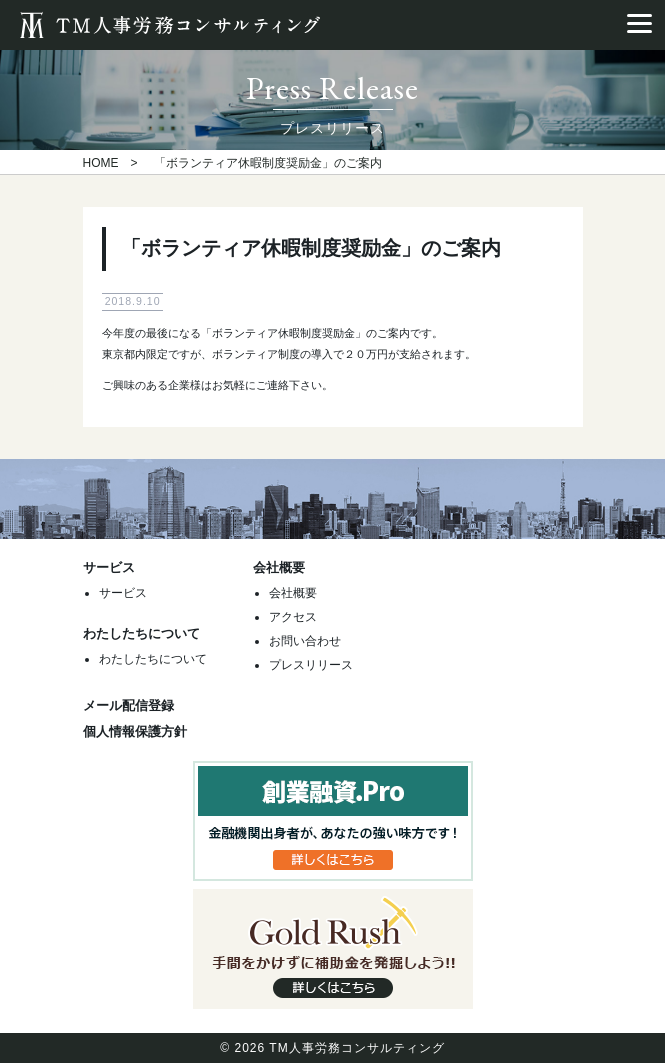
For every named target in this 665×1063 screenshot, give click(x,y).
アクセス (293, 617)
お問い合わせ (305, 641)
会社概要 (293, 593)
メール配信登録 (128, 705)
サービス (123, 593)
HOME (101, 163)
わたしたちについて (153, 659)
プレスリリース (311, 665)
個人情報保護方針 (135, 731)
